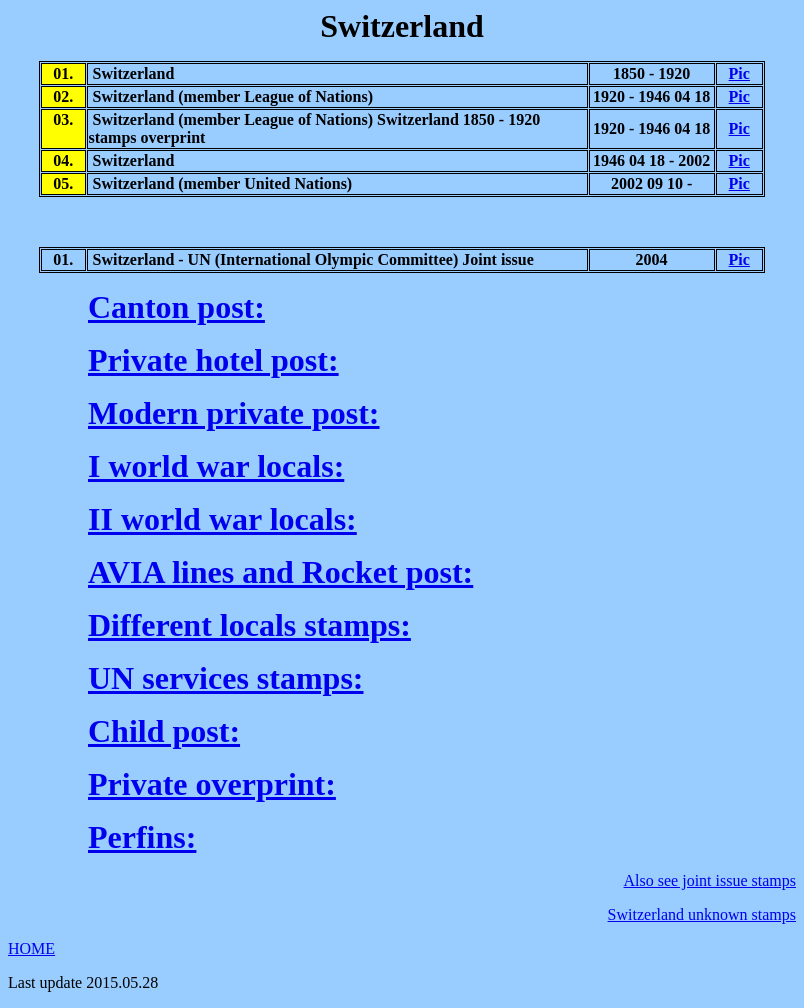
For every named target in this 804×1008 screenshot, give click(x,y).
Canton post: (176, 307)
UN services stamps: (226, 678)
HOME (31, 948)
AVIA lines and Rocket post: (280, 572)
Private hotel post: (213, 360)
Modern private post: (234, 413)
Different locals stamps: (249, 625)
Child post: (164, 731)
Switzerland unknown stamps (702, 914)
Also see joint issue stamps (710, 880)
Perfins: (142, 837)
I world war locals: (216, 466)
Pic (739, 73)
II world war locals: (222, 519)
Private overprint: (212, 784)
